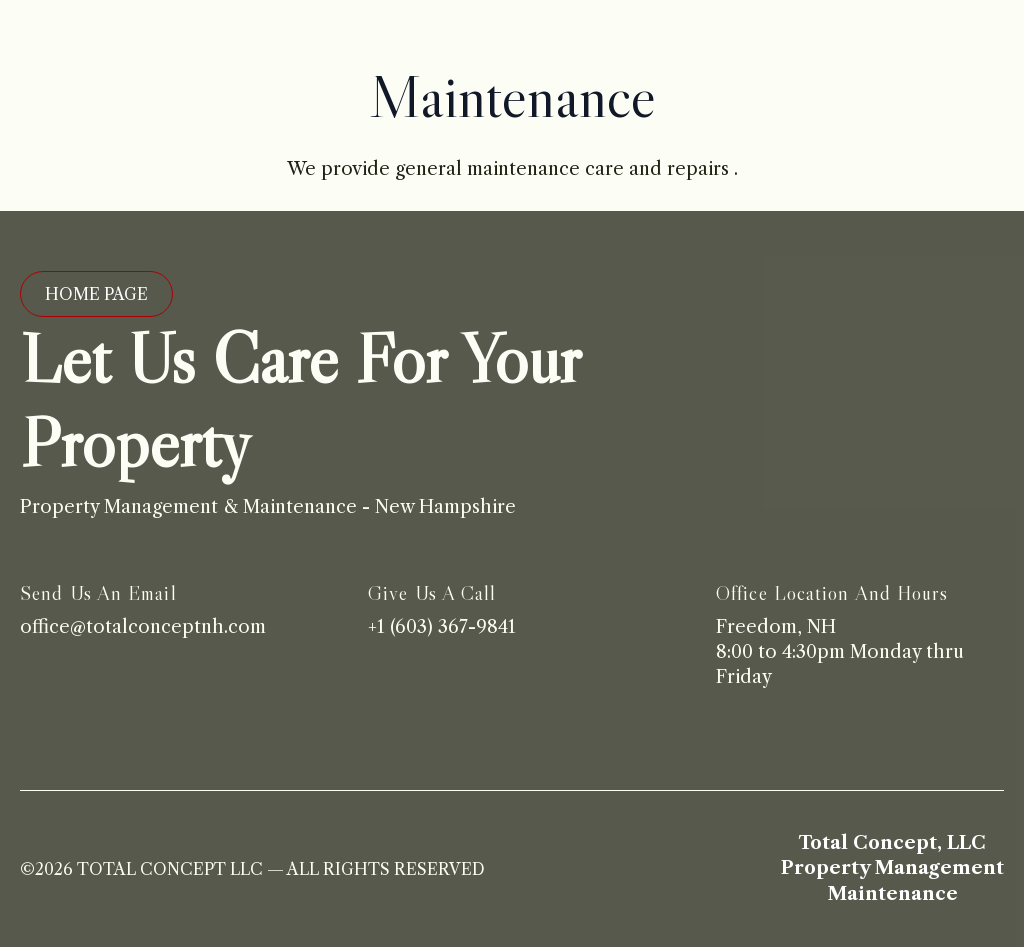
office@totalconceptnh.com (143, 627)
